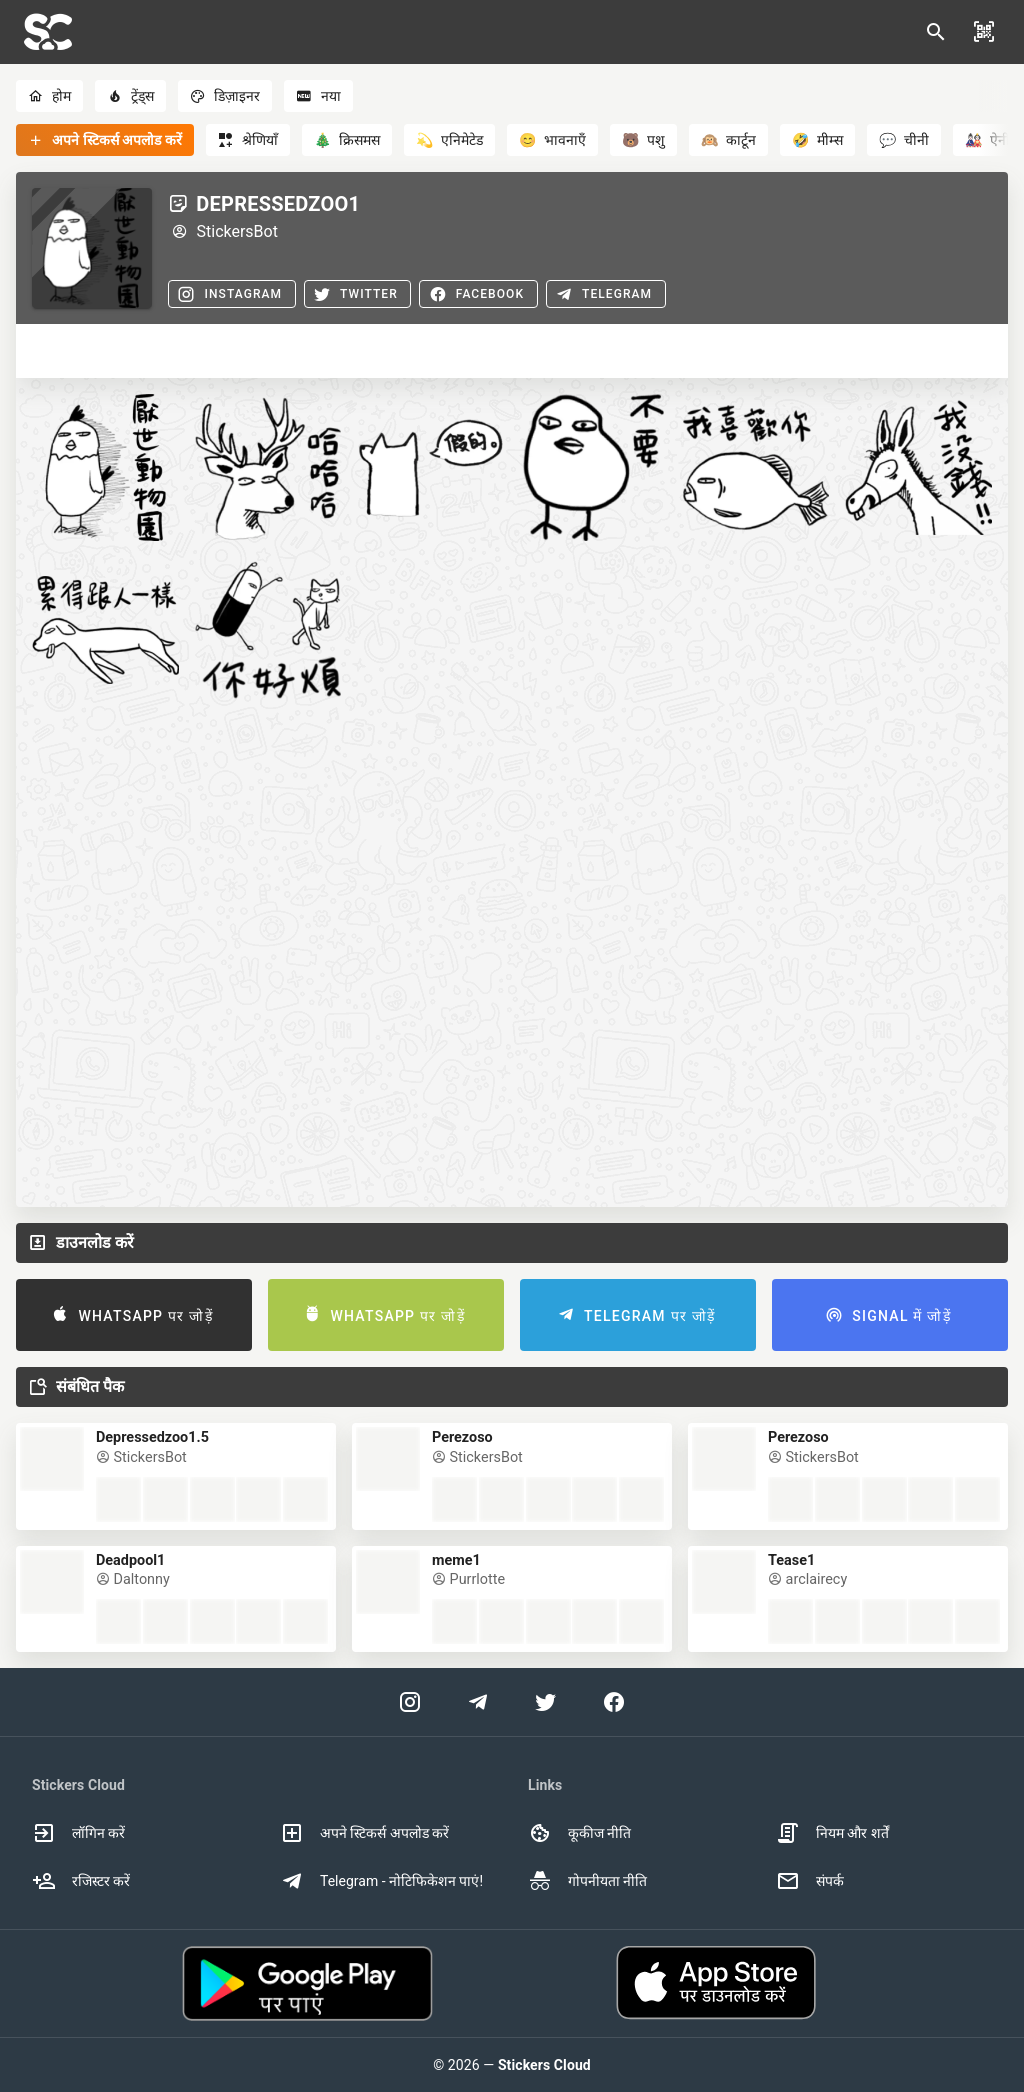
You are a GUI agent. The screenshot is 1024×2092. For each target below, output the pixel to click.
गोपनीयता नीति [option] (587, 1881)
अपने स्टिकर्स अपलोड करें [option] (364, 1833)
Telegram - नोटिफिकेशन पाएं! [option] (381, 1881)
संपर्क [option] (810, 1881)
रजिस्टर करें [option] (81, 1881)
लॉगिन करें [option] (78, 1833)
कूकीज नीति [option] (579, 1833)
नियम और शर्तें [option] (832, 1833)
